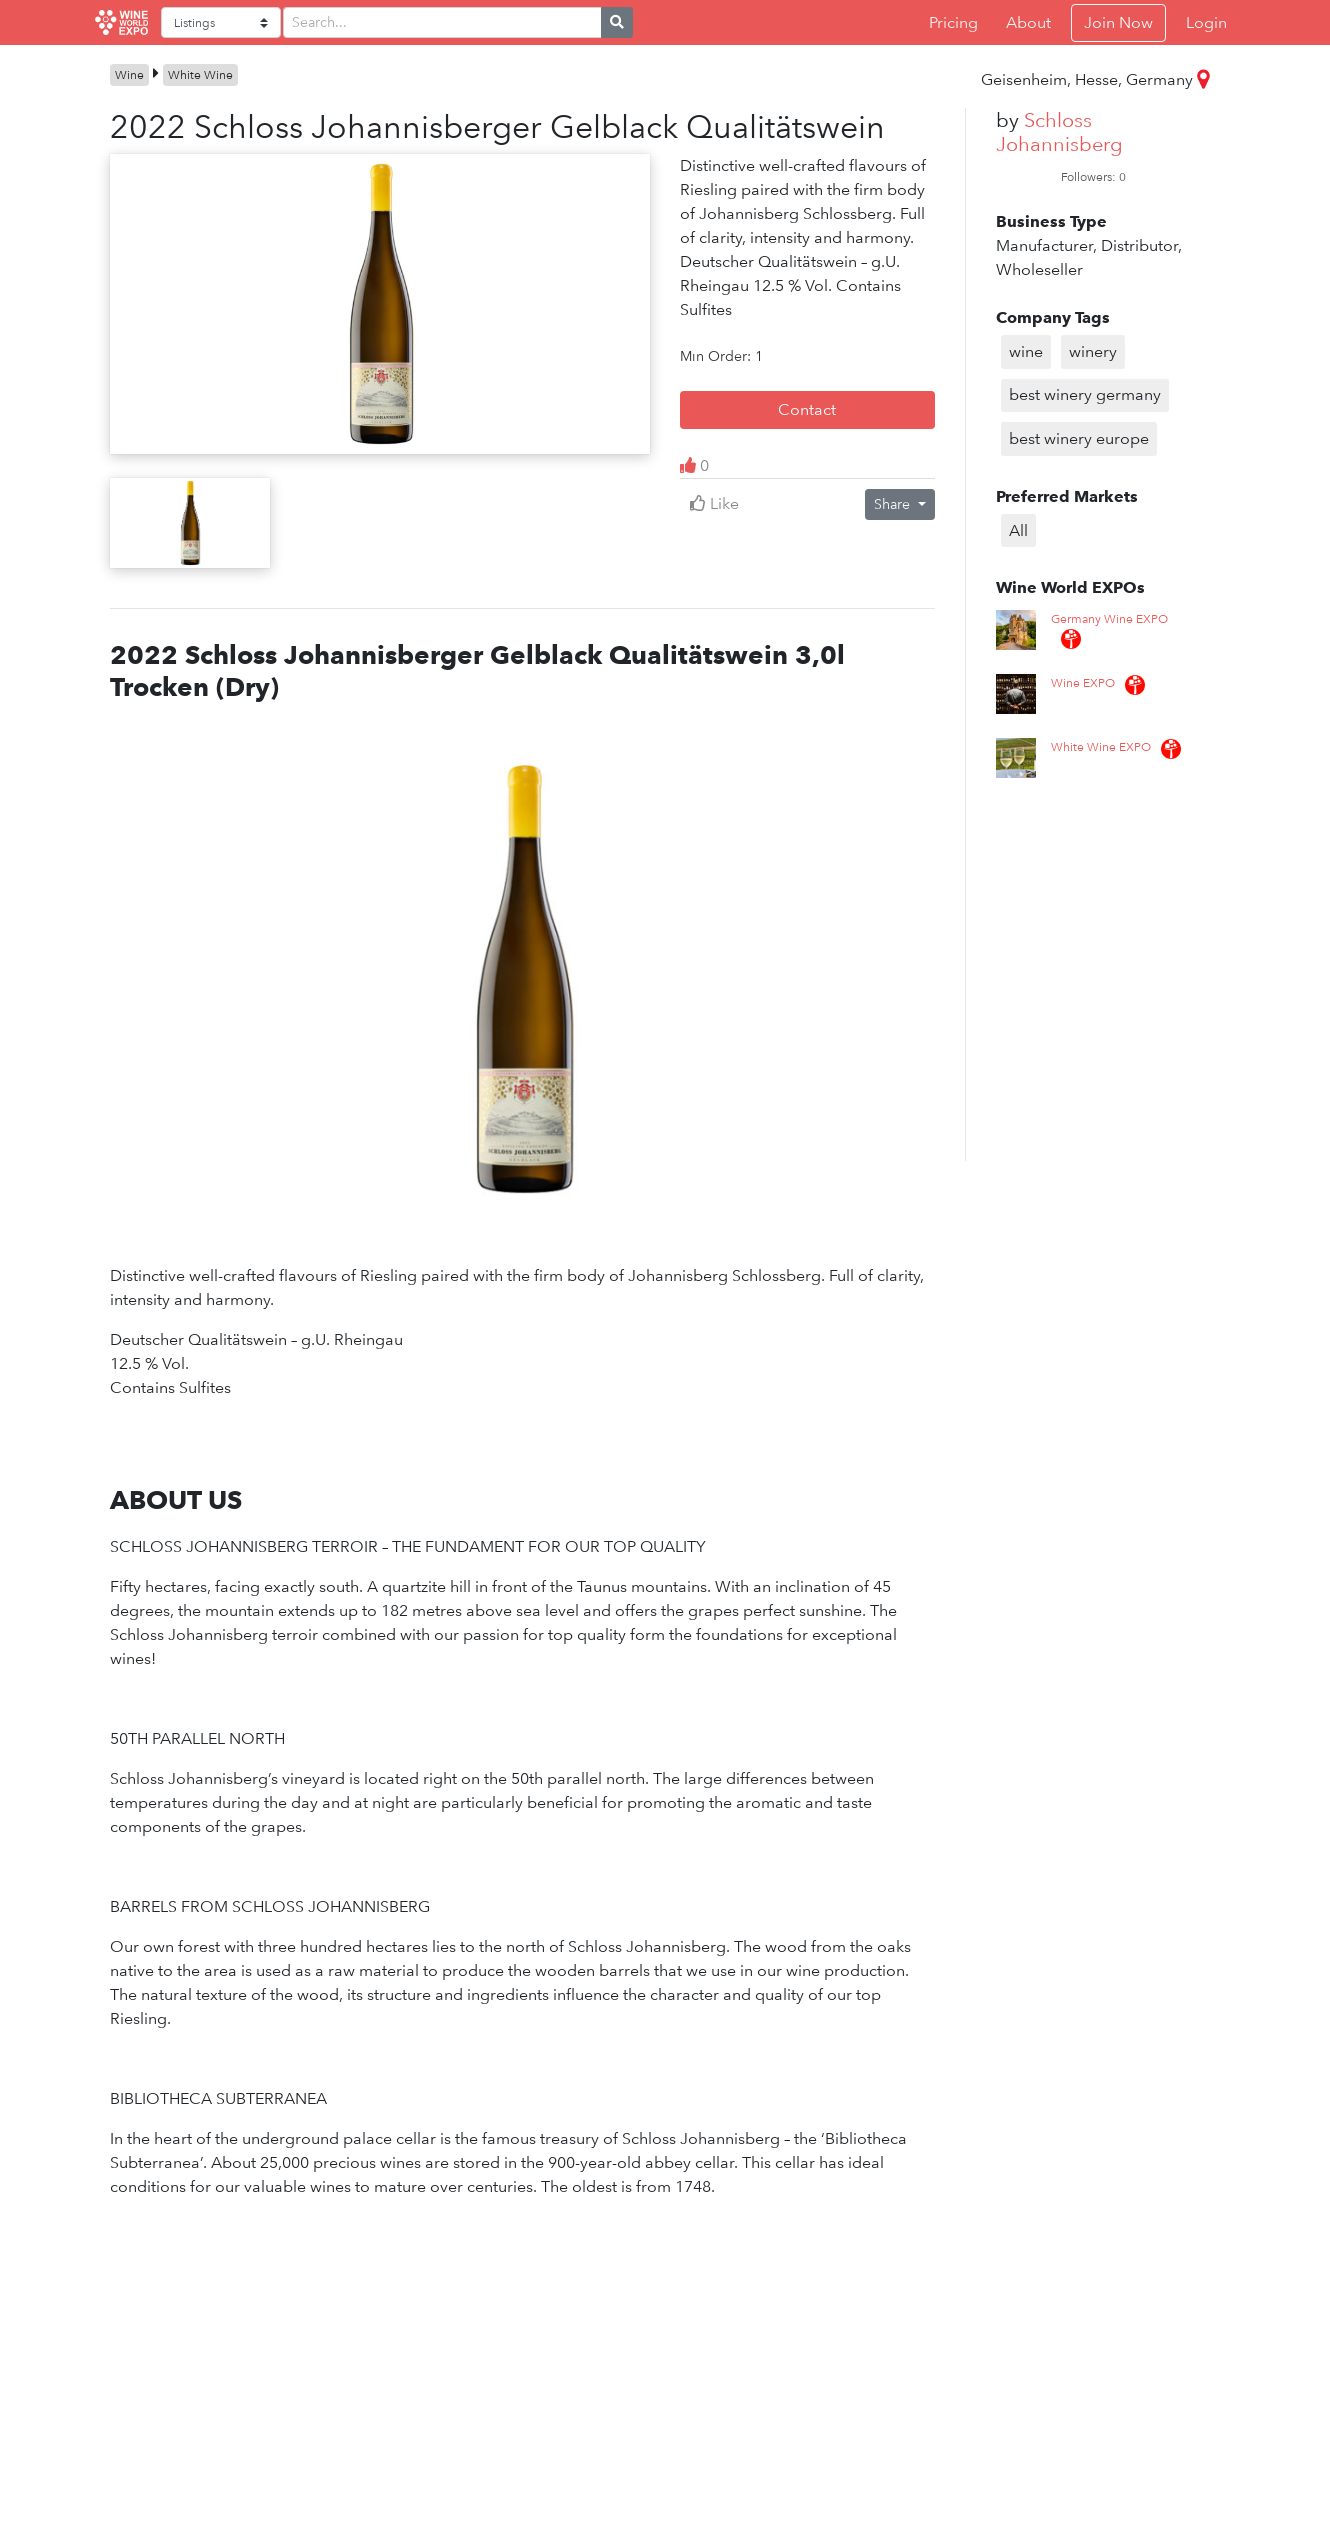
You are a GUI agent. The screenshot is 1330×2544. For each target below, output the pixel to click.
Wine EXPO (1083, 683)
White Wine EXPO (1101, 747)
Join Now (1118, 22)
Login (1206, 22)
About (1028, 22)
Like (714, 503)
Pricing (953, 22)
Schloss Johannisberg (1059, 132)
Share (894, 504)
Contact (807, 409)
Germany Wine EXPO (1109, 619)
